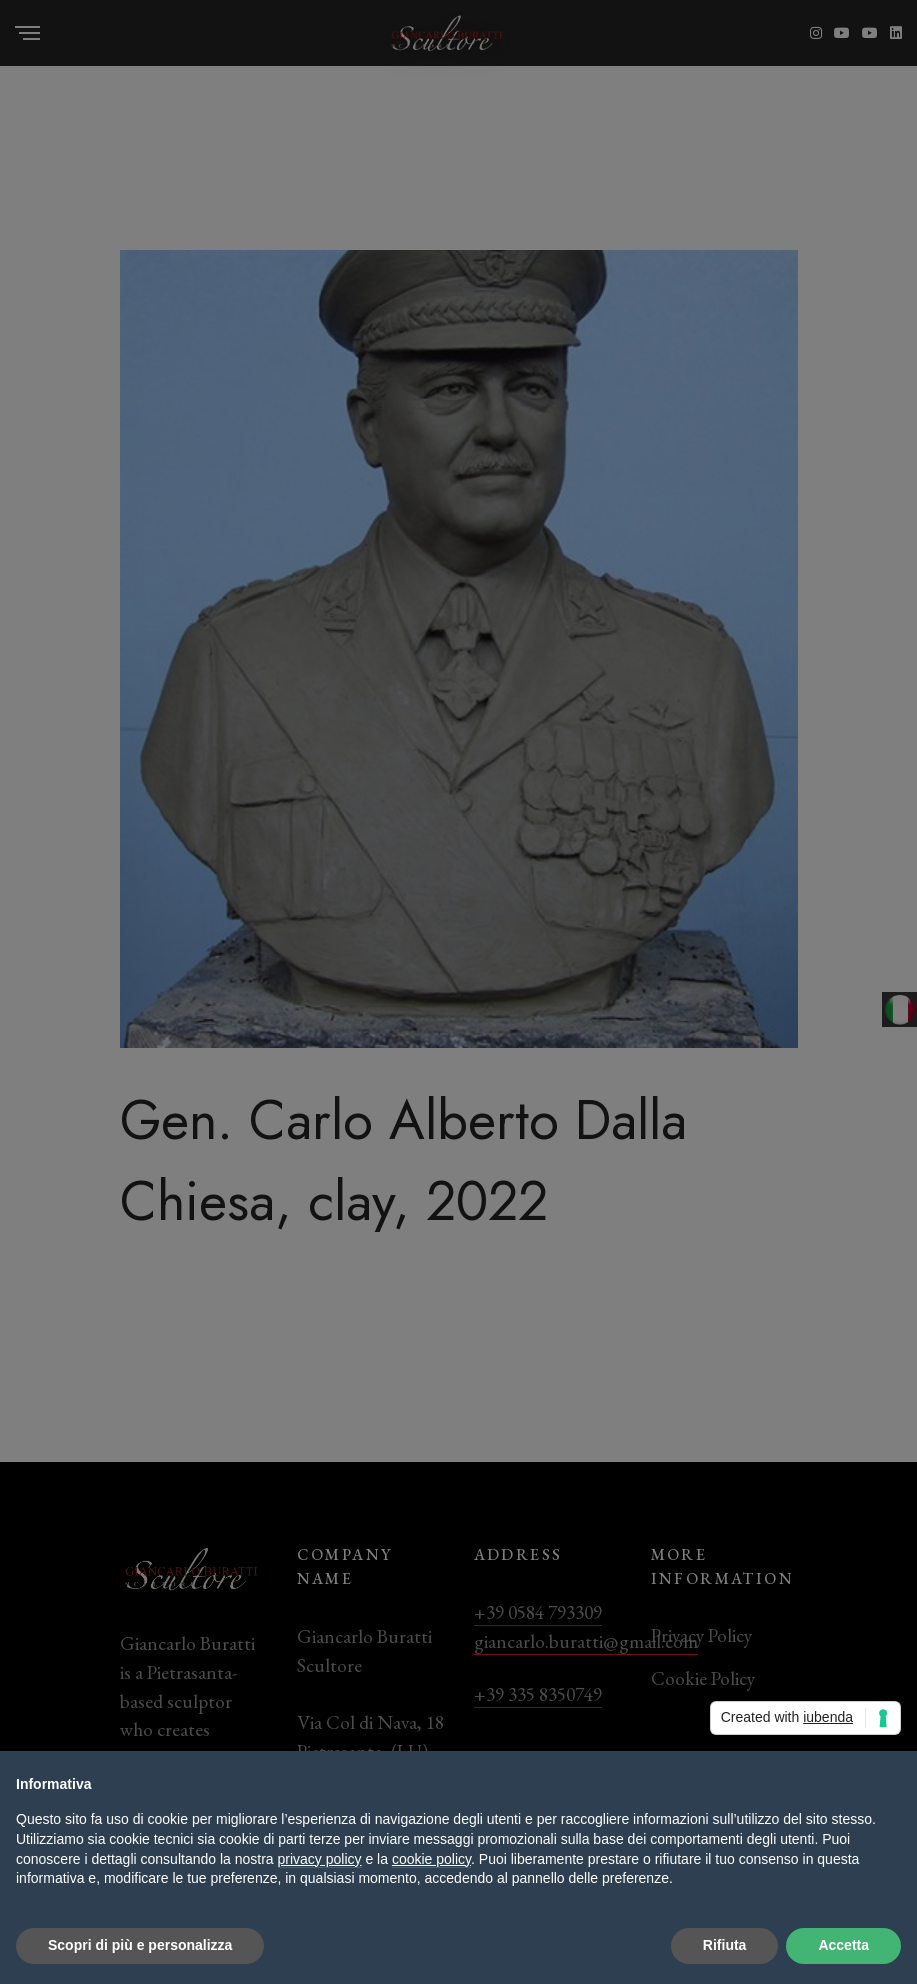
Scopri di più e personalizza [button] (140, 1945)
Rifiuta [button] (725, 1945)
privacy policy (320, 1859)
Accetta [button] (843, 1945)
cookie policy (431, 1859)
